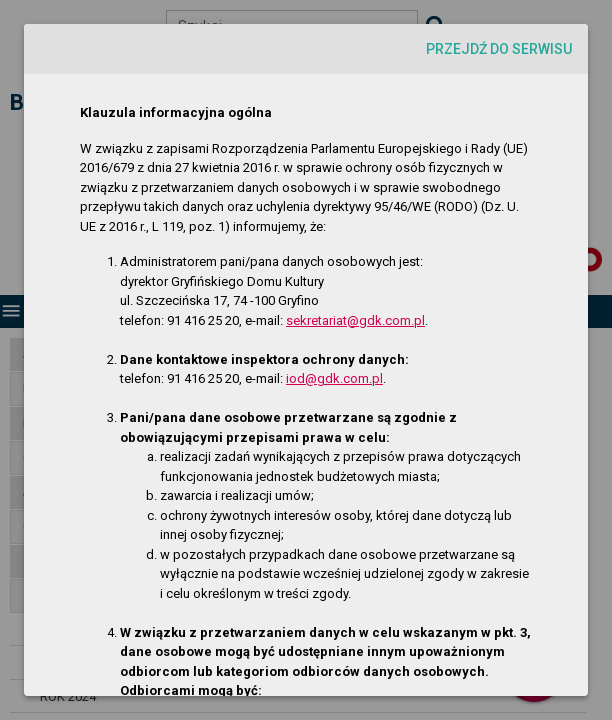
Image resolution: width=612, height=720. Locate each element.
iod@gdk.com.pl (334, 378)
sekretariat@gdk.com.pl (355, 320)
